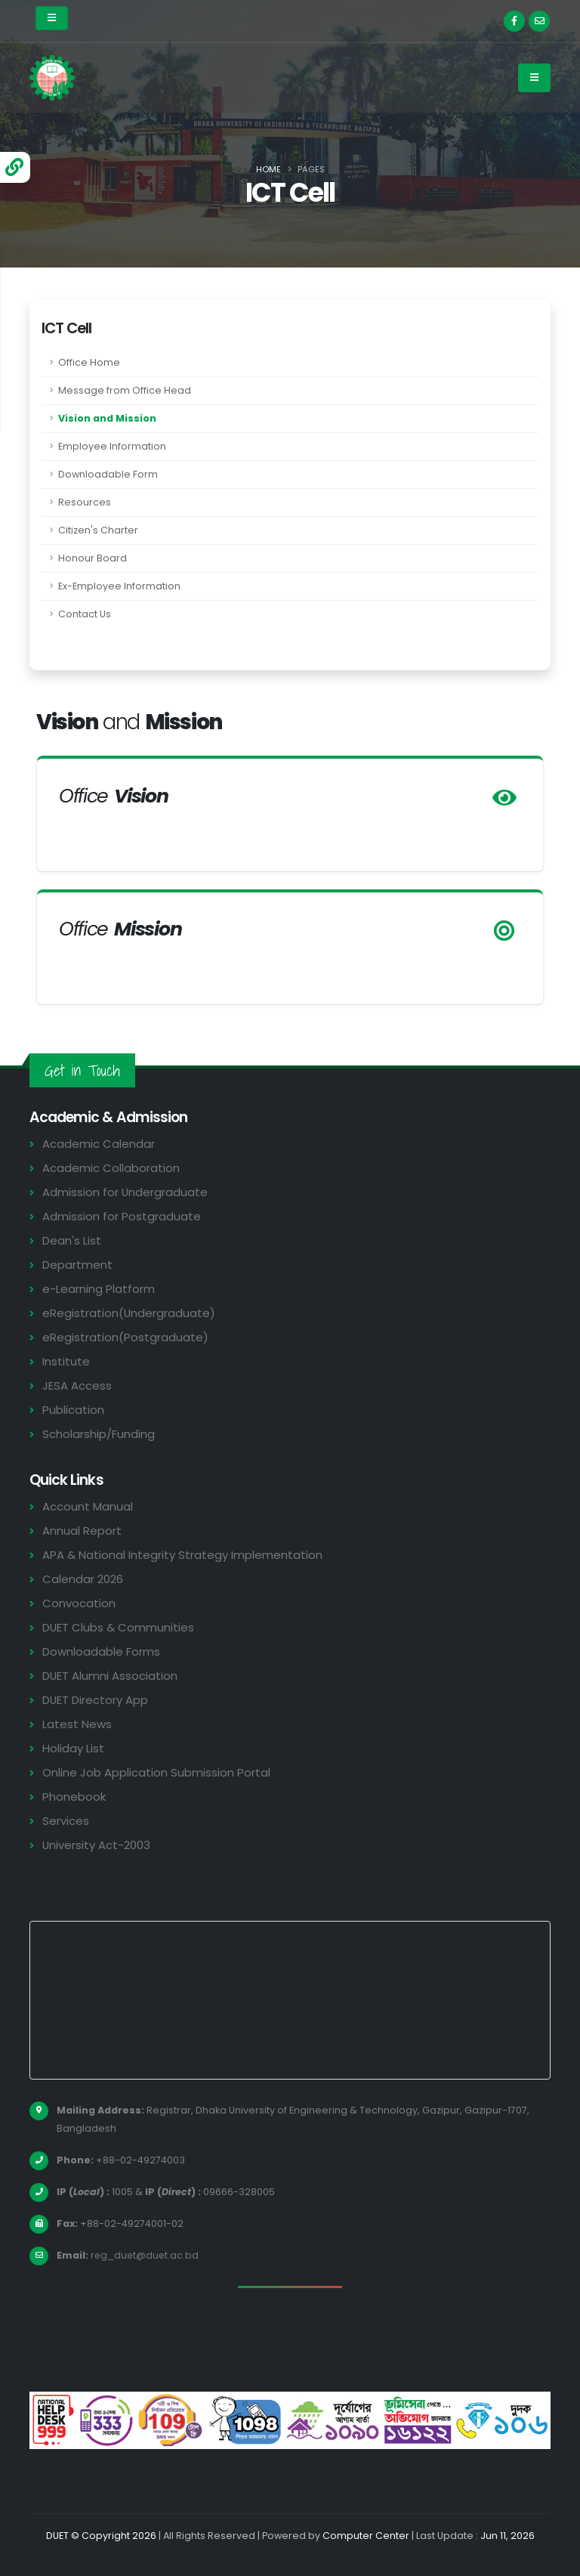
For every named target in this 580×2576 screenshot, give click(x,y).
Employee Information (112, 446)
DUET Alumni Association (110, 1676)
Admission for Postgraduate (121, 1216)
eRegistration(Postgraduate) (125, 1337)
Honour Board (92, 558)
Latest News (77, 1724)
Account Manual (87, 1506)
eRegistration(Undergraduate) (129, 1313)
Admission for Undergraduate (125, 1192)
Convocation (79, 1603)
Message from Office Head (124, 390)
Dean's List (71, 1240)
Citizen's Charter (98, 530)
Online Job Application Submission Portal (156, 1772)
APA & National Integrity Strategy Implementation (183, 1555)
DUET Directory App (96, 1700)
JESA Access (77, 1385)
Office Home (89, 362)
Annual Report (82, 1530)
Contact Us (84, 614)
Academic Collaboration (111, 1168)
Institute (66, 1361)
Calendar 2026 (82, 1579)
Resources (84, 502)
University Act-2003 (97, 1845)
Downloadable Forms (101, 1651)
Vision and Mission (107, 418)
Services (65, 1821)
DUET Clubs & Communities (119, 1627)
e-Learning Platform (98, 1289)
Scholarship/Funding (98, 1434)
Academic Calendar (98, 1144)
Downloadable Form (108, 474)
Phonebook (74, 1796)
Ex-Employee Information (119, 586)
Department (77, 1265)
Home (268, 169)
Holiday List (73, 1748)
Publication (73, 1410)
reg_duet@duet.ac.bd (146, 2255)
